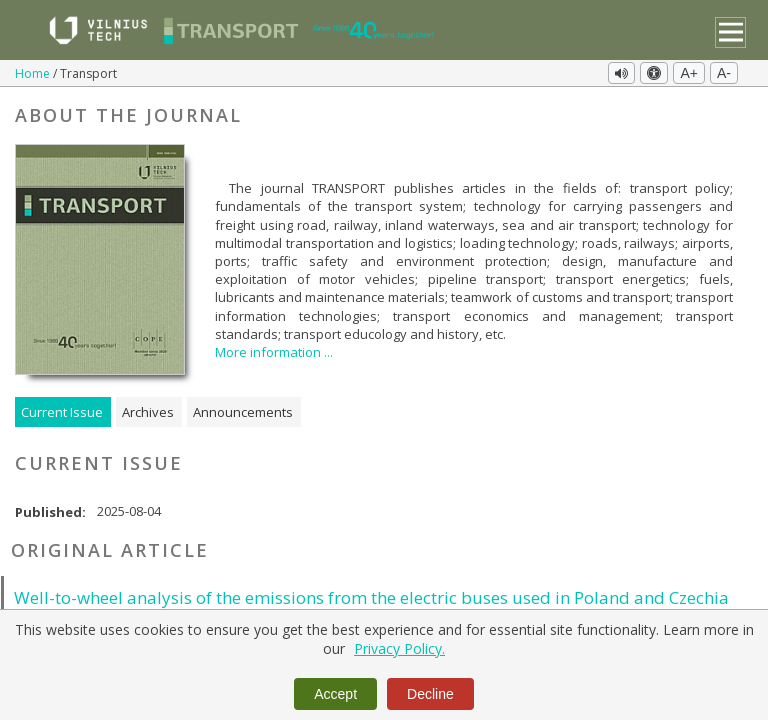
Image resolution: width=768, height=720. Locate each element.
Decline (430, 694)
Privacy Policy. (399, 648)
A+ (689, 73)
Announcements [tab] (243, 410)
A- (724, 73)
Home (34, 73)
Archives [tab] (148, 410)
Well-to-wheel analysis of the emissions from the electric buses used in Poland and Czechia (371, 594)
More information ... (274, 350)
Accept (335, 694)
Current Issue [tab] (62, 410)
